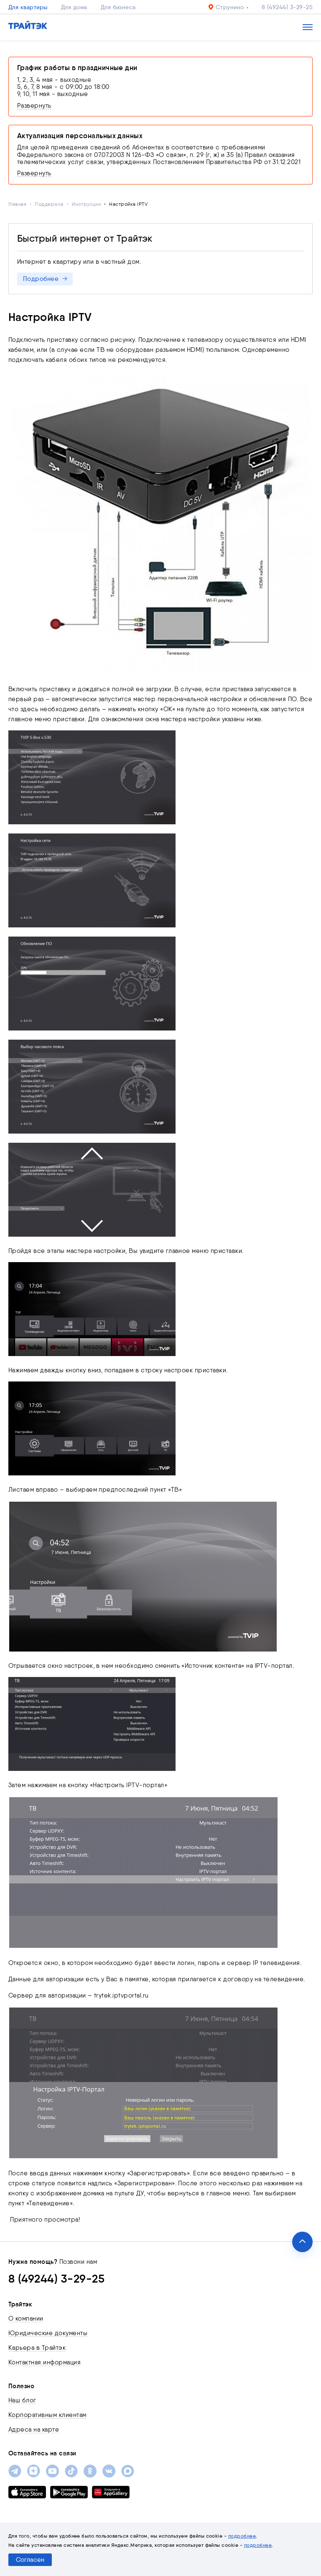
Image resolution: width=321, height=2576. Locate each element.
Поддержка (49, 204)
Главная (17, 204)
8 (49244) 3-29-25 (287, 7)
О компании (25, 2318)
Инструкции (86, 204)
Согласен (30, 2559)
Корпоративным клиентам (47, 2415)
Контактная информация (44, 2362)
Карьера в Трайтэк (37, 2347)
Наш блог (22, 2400)
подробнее (242, 2536)
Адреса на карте (33, 2429)
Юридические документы (47, 2333)
